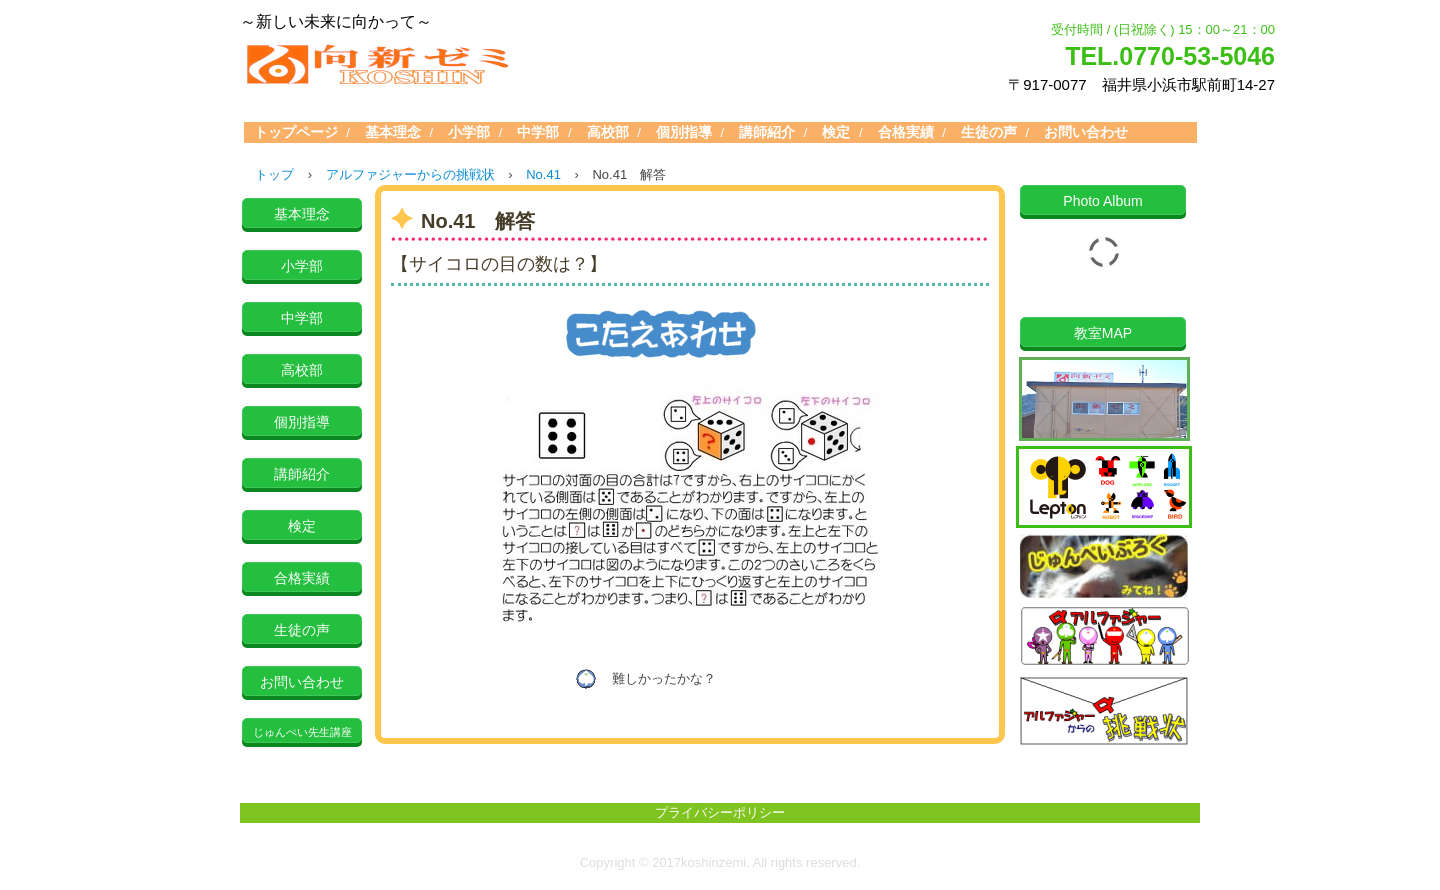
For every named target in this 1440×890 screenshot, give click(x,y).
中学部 (538, 132)
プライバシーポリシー (720, 812)
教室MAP (1103, 333)
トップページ (296, 132)
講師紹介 (767, 132)
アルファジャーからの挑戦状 (410, 174)
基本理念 (393, 132)
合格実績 (906, 132)
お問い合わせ (1086, 132)
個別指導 (684, 132)
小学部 (469, 132)
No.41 (543, 174)
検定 (836, 132)
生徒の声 (989, 132)
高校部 (608, 132)
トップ (274, 174)
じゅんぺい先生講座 (302, 732)
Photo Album (1102, 201)
